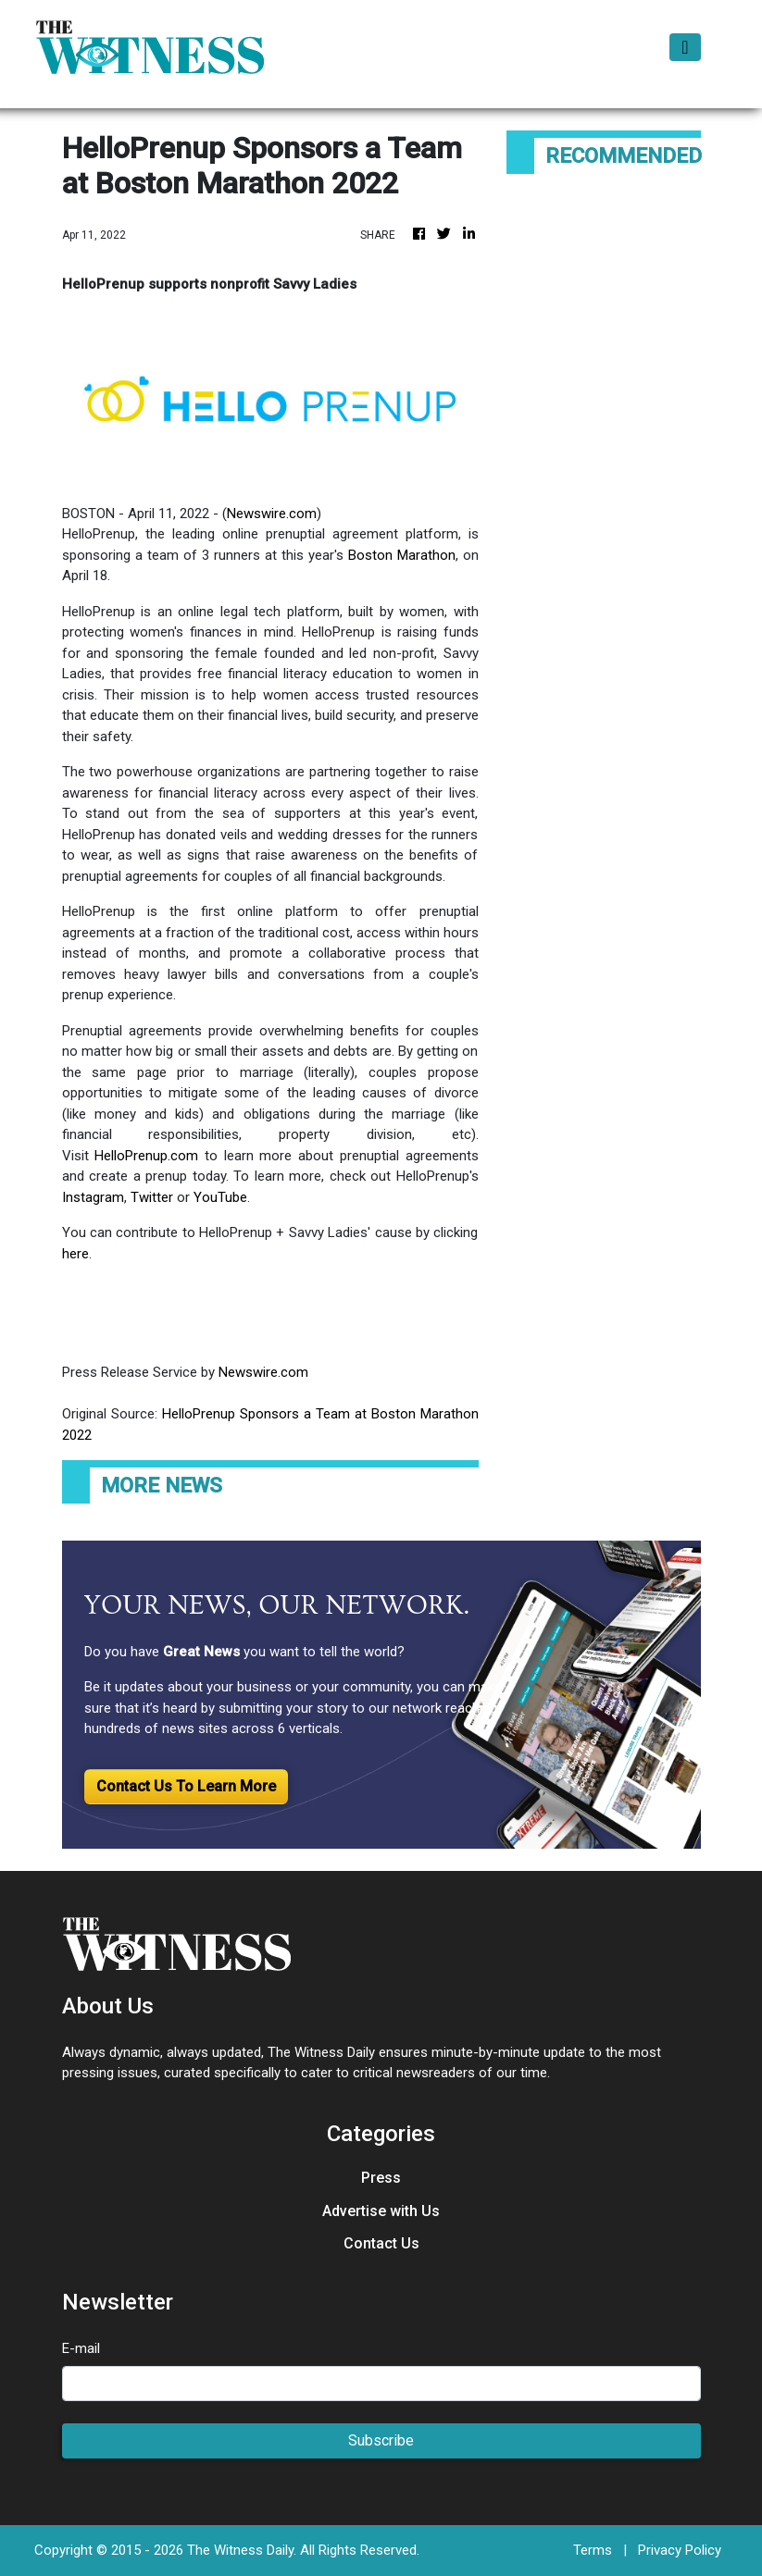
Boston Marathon (400, 555)
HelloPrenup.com (146, 1155)
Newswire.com (272, 513)
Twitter (152, 1197)
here (75, 1253)
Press (381, 2177)
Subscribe (381, 2440)
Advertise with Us (381, 2211)
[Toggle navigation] (684, 47)
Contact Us (381, 2243)
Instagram (93, 1197)
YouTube (220, 1197)
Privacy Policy (679, 2550)
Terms (592, 2550)
